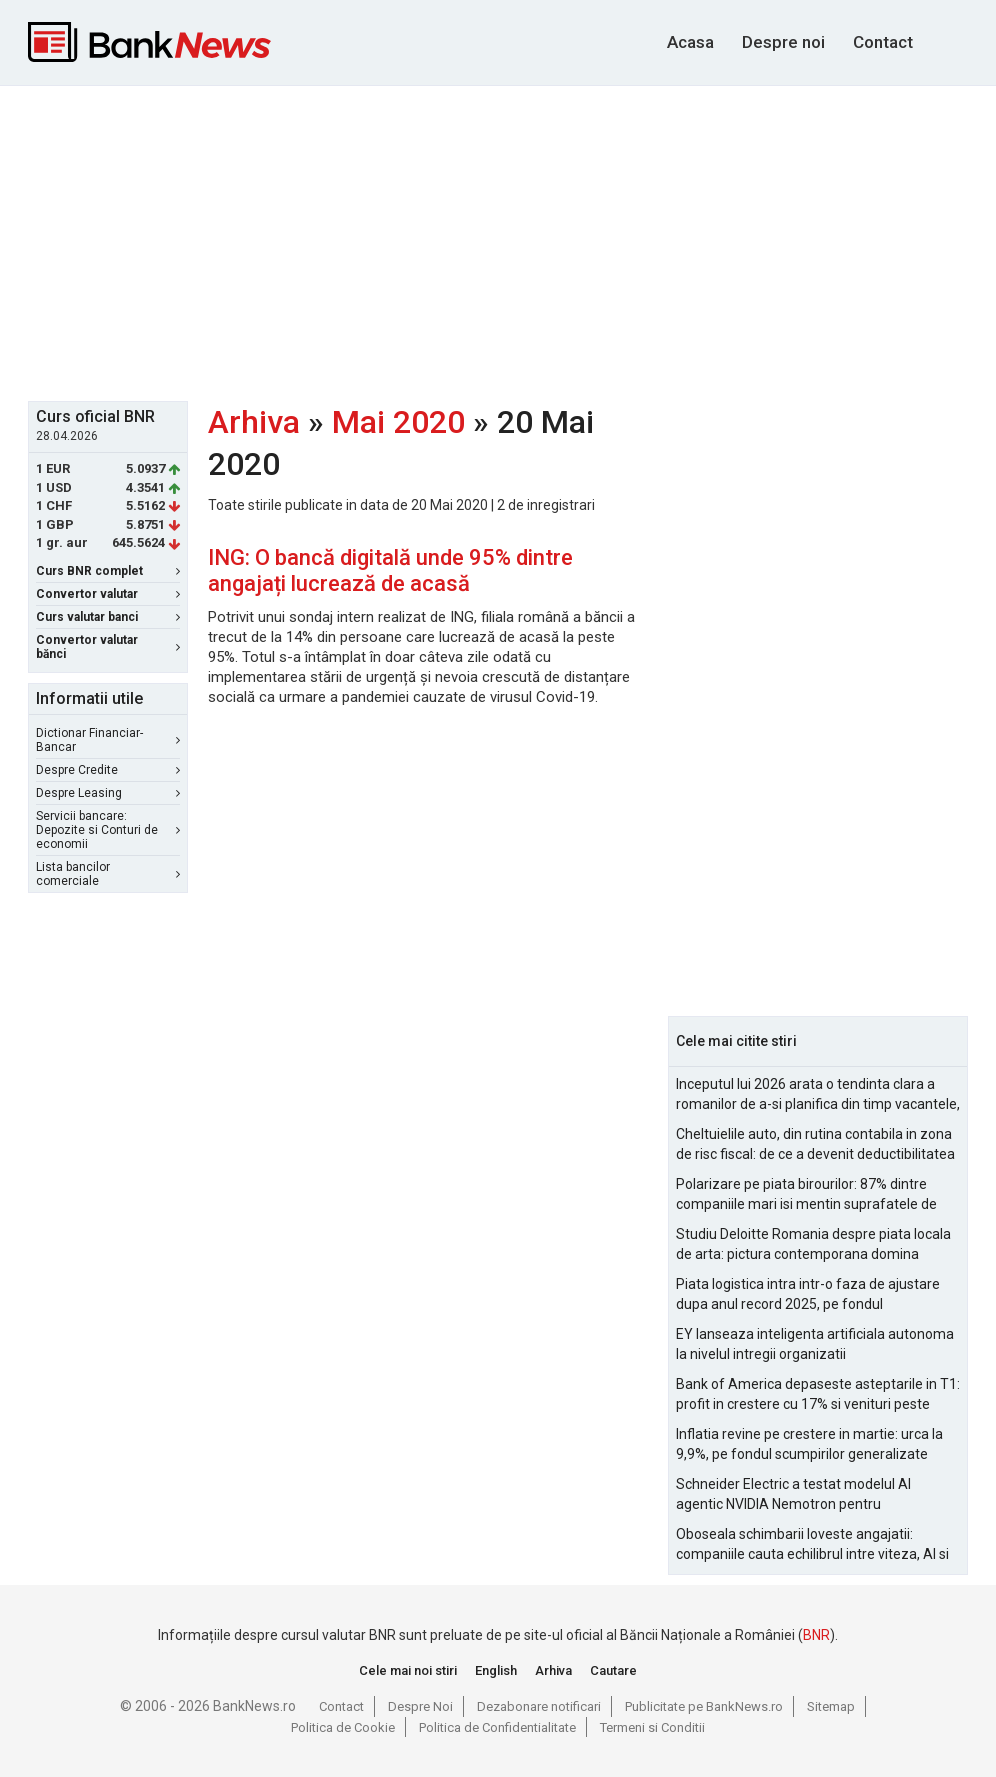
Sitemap (831, 1706)
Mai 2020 (398, 422)
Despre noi (783, 42)
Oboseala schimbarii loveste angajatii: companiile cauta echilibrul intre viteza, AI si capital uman (812, 1545)
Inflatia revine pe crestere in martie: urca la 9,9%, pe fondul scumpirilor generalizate (809, 1444)
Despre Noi (420, 1706)
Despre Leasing (108, 793)
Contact (883, 42)
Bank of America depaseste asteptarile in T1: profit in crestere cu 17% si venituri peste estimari (818, 1395)
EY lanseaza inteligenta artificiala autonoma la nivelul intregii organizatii (815, 1344)
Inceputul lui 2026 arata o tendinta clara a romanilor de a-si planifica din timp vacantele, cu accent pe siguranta (818, 1095)
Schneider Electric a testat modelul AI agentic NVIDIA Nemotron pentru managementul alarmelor (793, 1495)
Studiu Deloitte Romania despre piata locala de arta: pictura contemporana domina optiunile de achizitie (813, 1245)
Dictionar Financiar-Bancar (108, 740)
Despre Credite (108, 770)
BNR (816, 1635)
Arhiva (254, 422)
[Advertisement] (512, 241)
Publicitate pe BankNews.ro (704, 1706)
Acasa (690, 42)
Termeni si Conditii (652, 1727)
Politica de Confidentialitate (497, 1727)
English (496, 1670)
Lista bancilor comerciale (108, 874)
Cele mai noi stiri (408, 1670)
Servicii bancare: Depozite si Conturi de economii (108, 830)
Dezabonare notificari (539, 1706)
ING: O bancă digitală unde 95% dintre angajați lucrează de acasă (390, 570)
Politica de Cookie (343, 1727)
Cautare (613, 1670)
